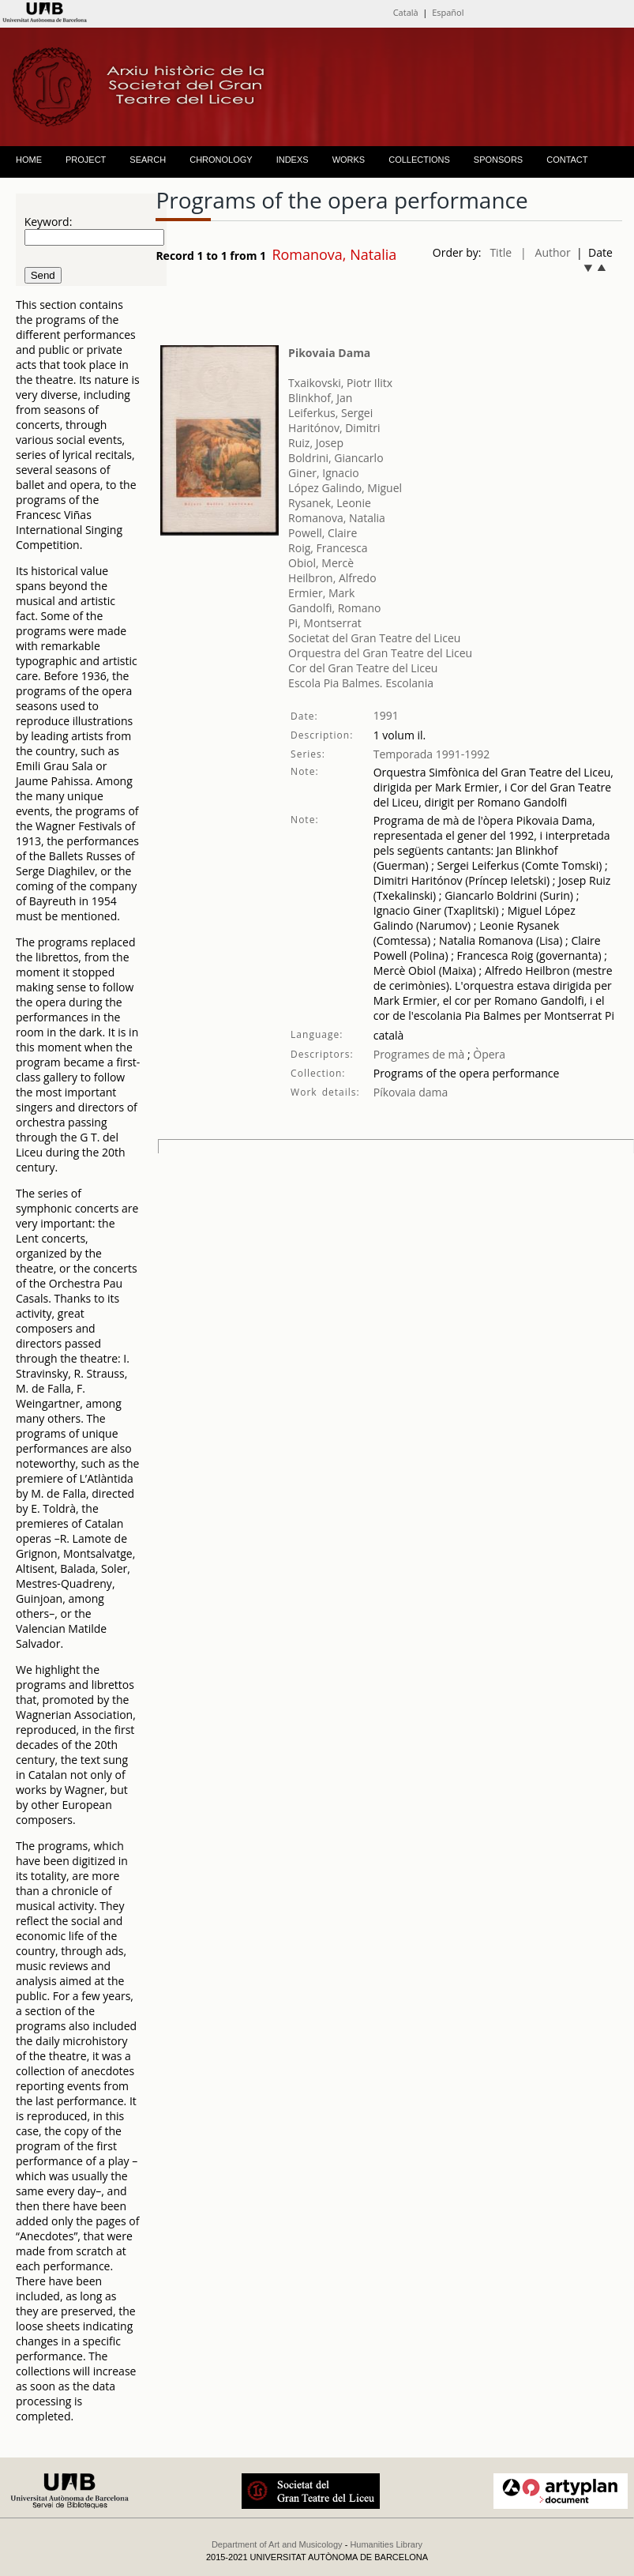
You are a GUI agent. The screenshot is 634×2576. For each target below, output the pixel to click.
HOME (29, 159)
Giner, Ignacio (323, 472)
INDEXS (292, 159)
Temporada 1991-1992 (431, 754)
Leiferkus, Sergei (330, 412)
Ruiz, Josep (315, 442)
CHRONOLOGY (220, 159)
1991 (386, 715)
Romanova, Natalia (336, 517)
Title (501, 252)
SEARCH (147, 159)
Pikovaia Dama (329, 352)
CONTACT (566, 159)
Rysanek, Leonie (329, 502)
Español (447, 12)
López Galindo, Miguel (345, 487)
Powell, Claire (322, 532)
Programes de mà (419, 1054)
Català (405, 12)
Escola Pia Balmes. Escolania (360, 682)
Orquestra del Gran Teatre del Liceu (380, 652)
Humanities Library (386, 2544)
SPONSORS (498, 159)
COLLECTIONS (419, 159)
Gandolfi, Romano (334, 607)
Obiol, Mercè (321, 562)
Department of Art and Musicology (277, 2544)
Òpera (488, 1054)
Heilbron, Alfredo (332, 577)
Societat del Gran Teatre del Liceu (374, 637)
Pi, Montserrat (325, 622)
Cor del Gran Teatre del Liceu (362, 667)
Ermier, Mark (321, 592)
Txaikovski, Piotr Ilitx (340, 382)
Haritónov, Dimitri (334, 427)
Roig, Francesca (328, 547)
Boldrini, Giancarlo (335, 457)
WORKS (349, 159)
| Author (545, 252)
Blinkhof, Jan (320, 397)
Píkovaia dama (410, 1092)
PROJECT (86, 159)
